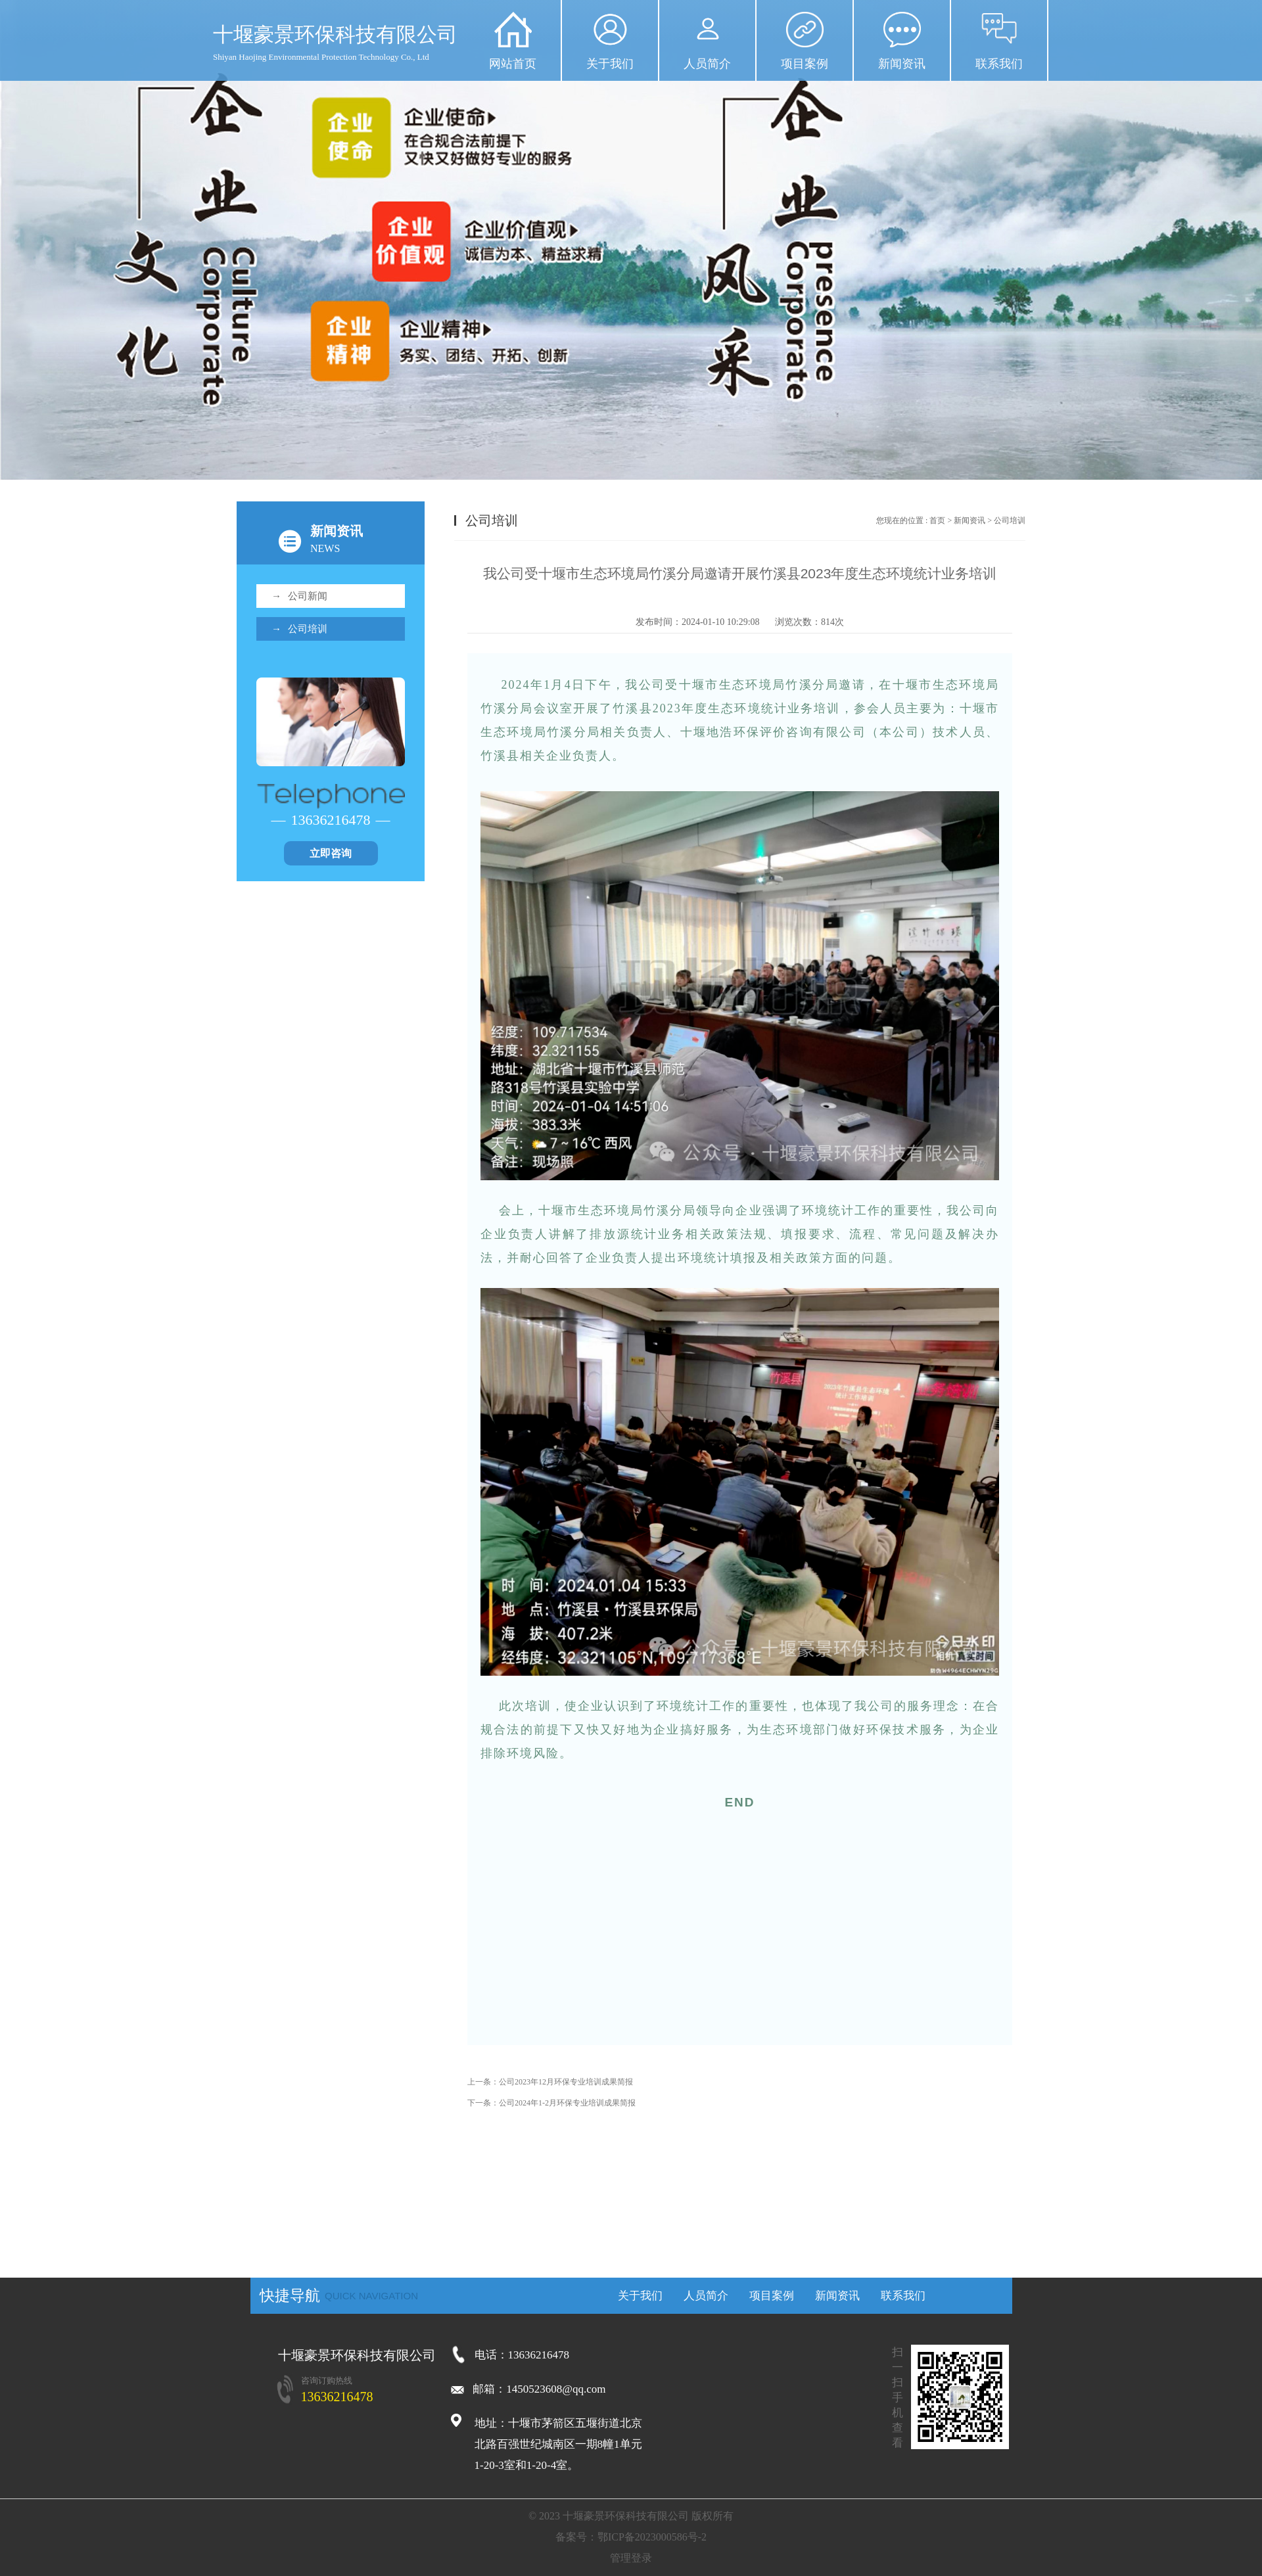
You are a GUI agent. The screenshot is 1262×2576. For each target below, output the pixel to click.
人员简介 (707, 63)
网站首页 (512, 63)
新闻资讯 (901, 63)
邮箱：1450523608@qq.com (528, 2389)
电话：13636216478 (522, 2355)
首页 (937, 520)
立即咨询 (331, 853)
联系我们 (999, 63)
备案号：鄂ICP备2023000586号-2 (631, 2536)
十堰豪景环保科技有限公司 (357, 2355)
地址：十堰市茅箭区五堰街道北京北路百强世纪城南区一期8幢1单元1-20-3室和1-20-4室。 (558, 2444)
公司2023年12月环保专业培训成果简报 (566, 2081)
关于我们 (610, 63)
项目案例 (804, 63)
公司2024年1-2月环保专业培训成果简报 (567, 2102)
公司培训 (299, 629)
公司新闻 (299, 596)
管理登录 (631, 2558)
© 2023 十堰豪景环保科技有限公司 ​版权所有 (631, 2515)
